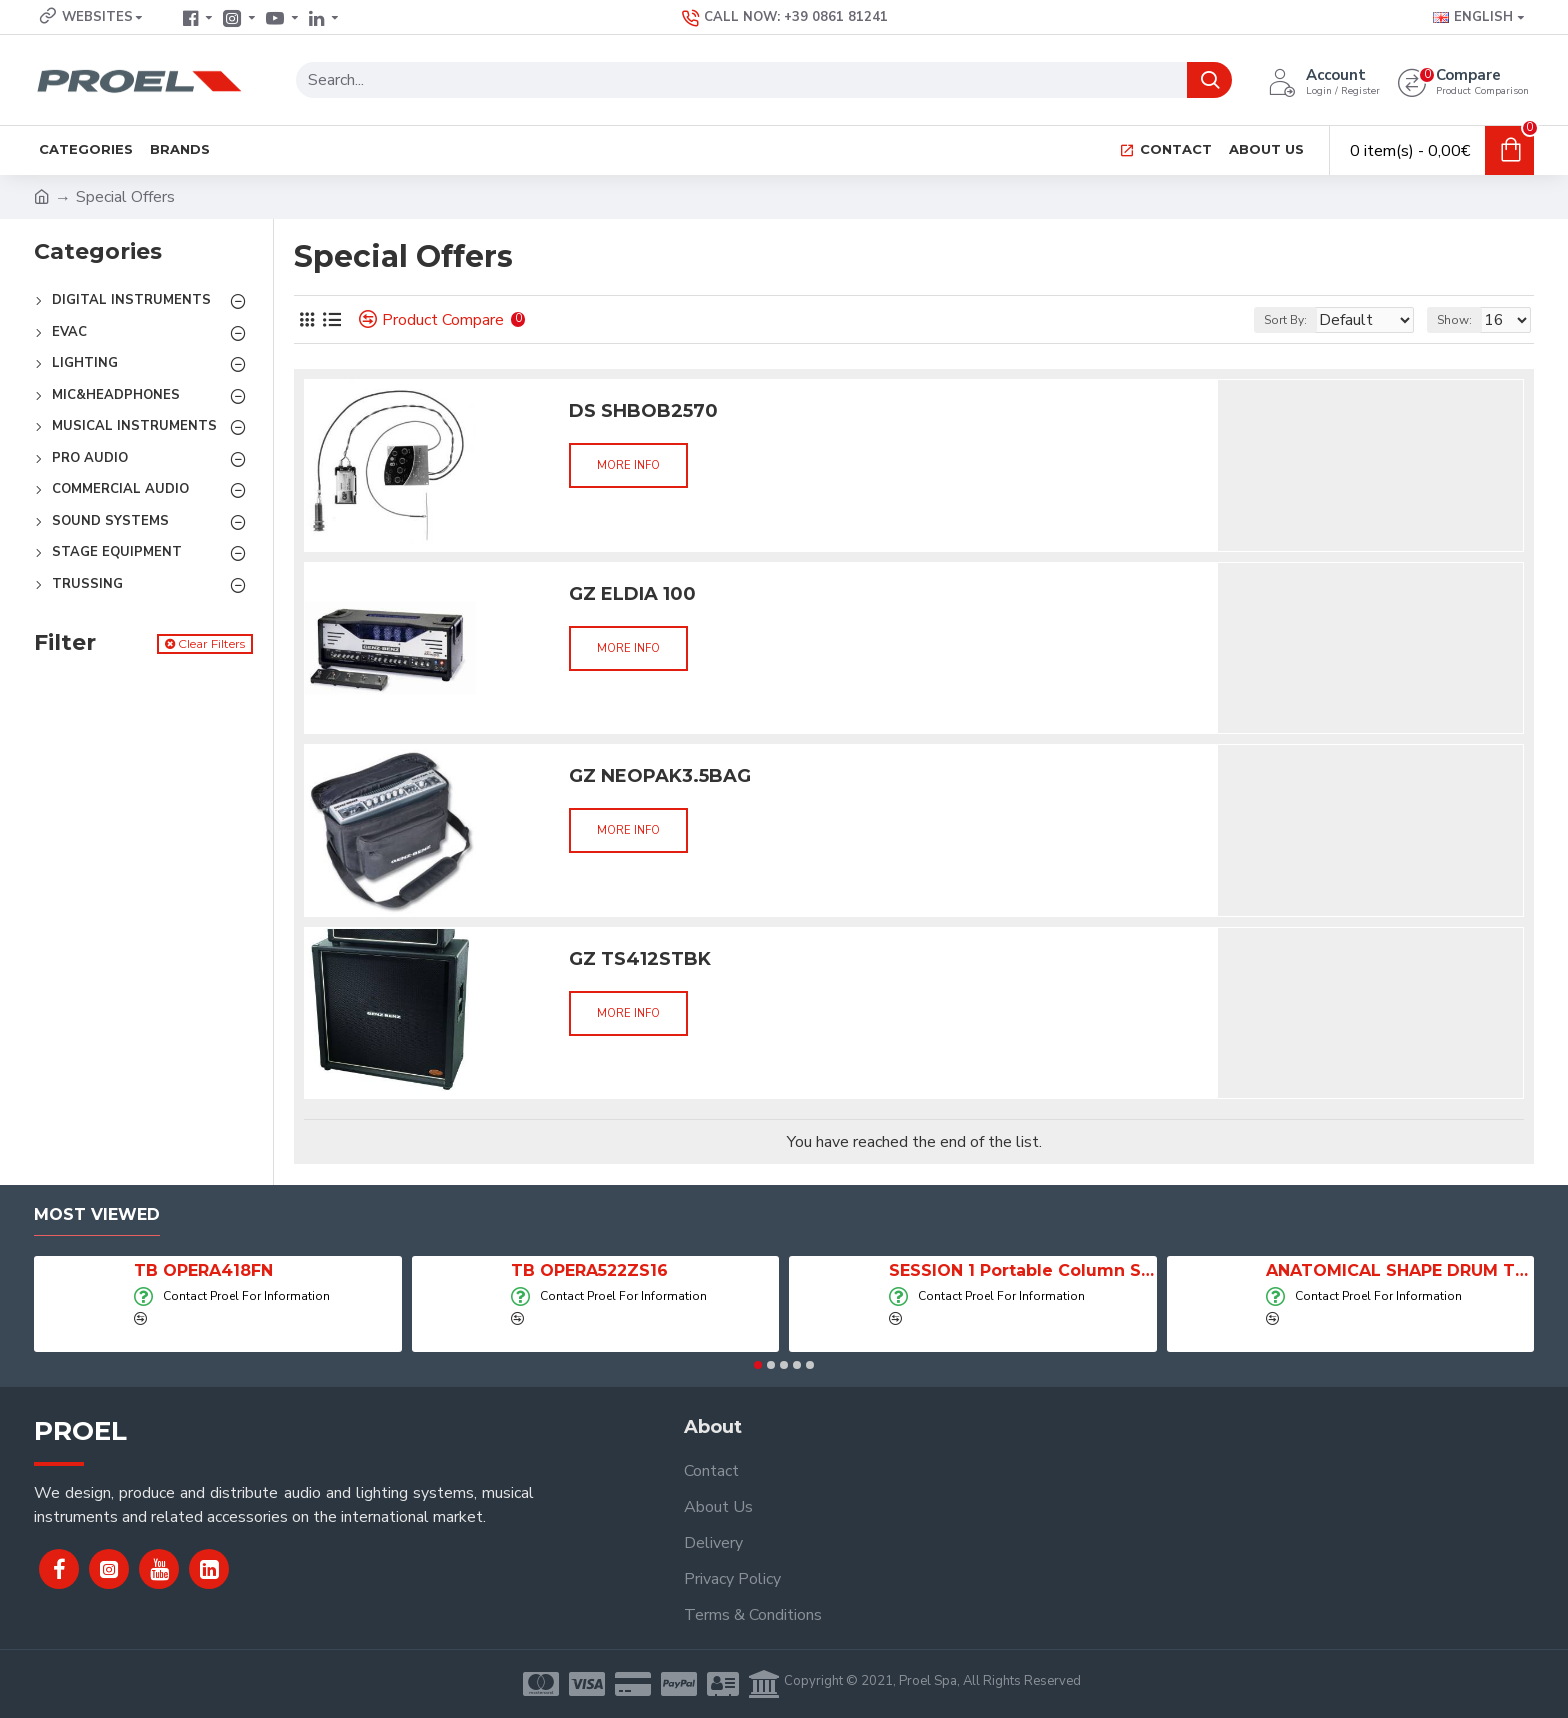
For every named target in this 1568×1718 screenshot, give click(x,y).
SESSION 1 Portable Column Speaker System (1023, 1270)
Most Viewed (97, 1214)
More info (628, 465)
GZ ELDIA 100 (632, 594)
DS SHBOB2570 (643, 411)
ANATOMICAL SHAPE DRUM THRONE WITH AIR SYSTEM (1400, 1270)
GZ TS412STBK (640, 959)
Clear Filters (211, 643)
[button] (758, 1365)
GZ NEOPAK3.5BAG (660, 776)
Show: (1463, 320)
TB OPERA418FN (203, 1270)
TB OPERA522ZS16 (589, 1270)
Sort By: (1270, 320)
